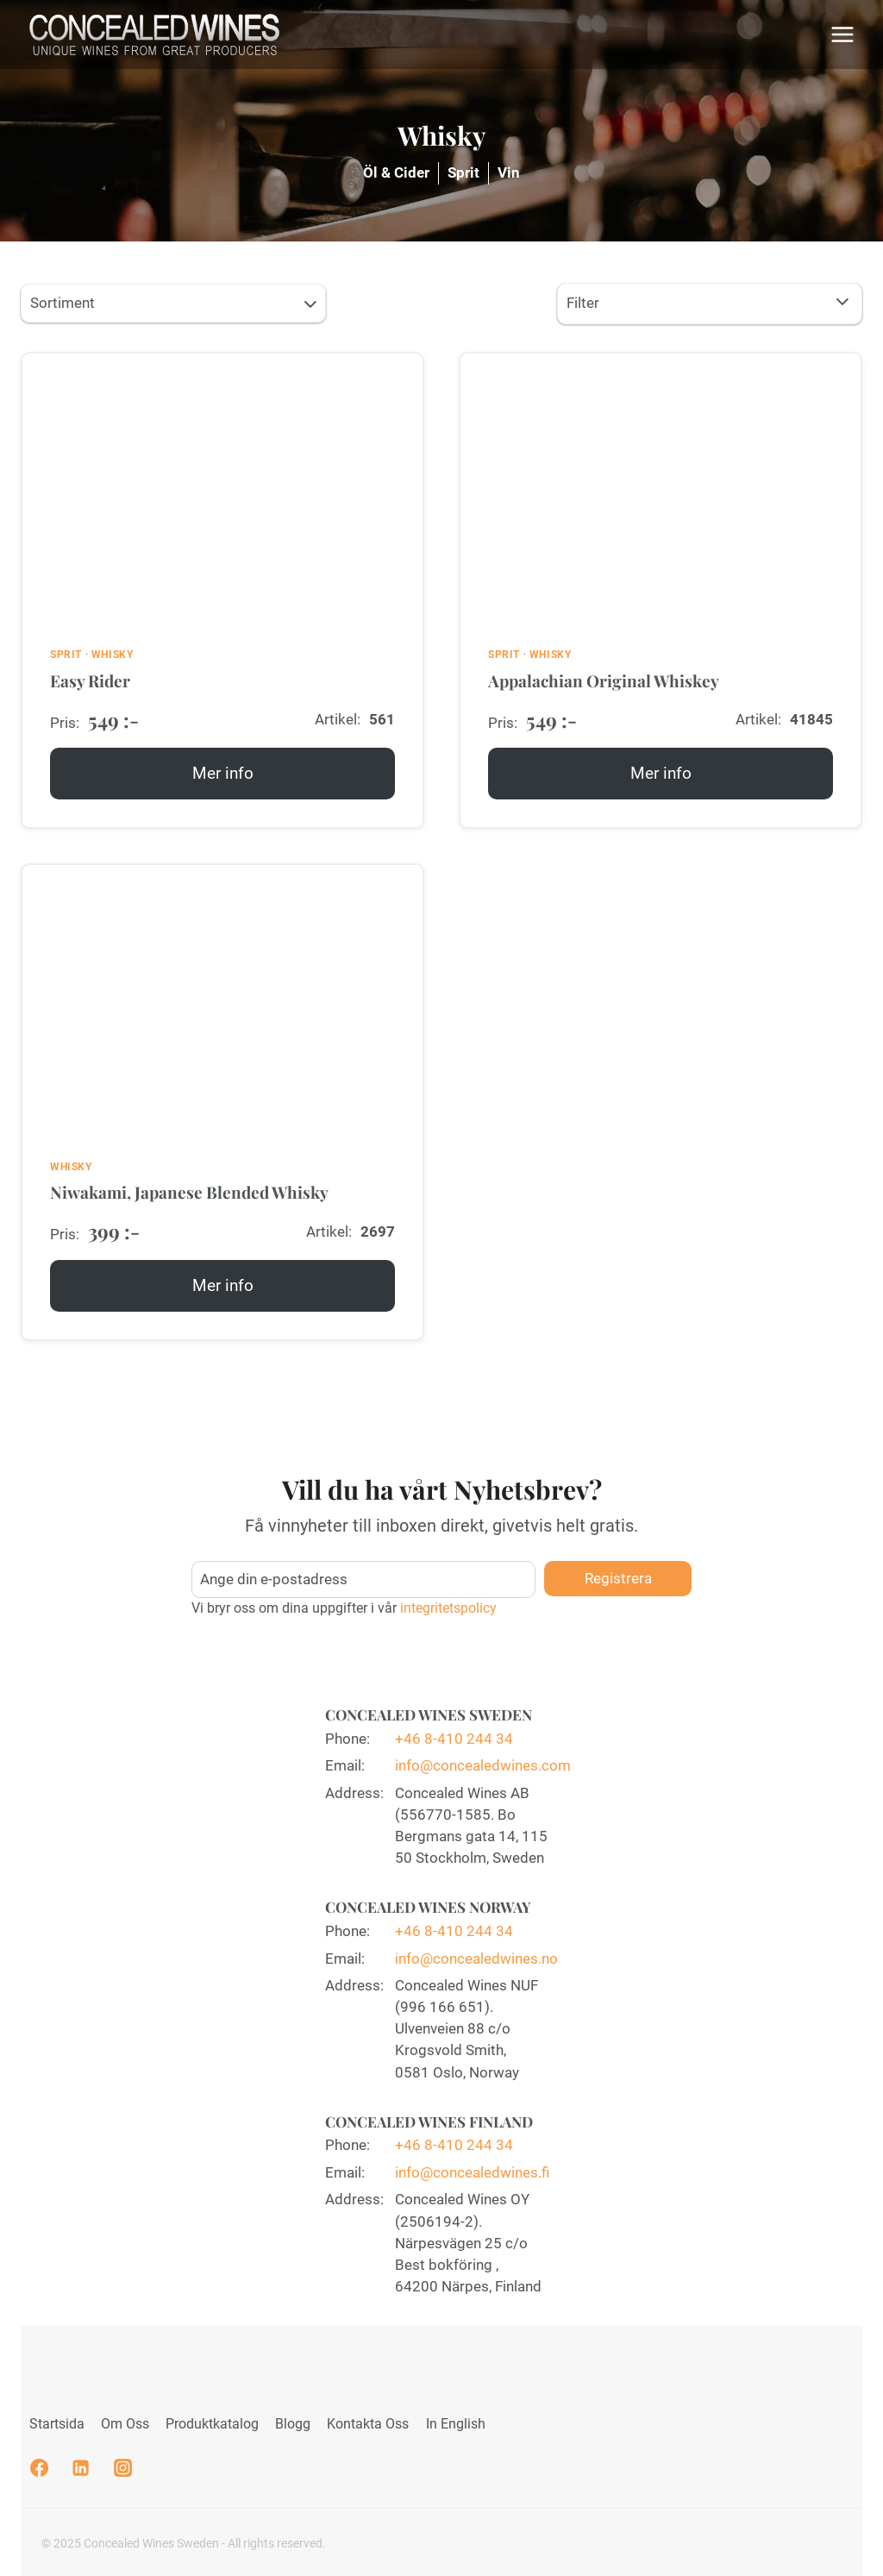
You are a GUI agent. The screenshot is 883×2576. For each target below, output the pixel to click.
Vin (509, 172)
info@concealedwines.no (476, 1955)
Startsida (57, 2424)
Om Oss (125, 2424)
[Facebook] (39, 2468)
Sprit (463, 172)
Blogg (292, 2424)
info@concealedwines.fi (472, 2170)
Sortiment (175, 304)
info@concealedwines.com (483, 1761)
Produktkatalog (212, 2424)
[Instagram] (122, 2468)
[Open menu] (842, 34)
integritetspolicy (447, 1603)
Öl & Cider (396, 172)
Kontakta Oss (368, 2424)
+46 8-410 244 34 (454, 1733)
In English (455, 2424)
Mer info (227, 779)
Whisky (112, 655)
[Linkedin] (81, 2468)
